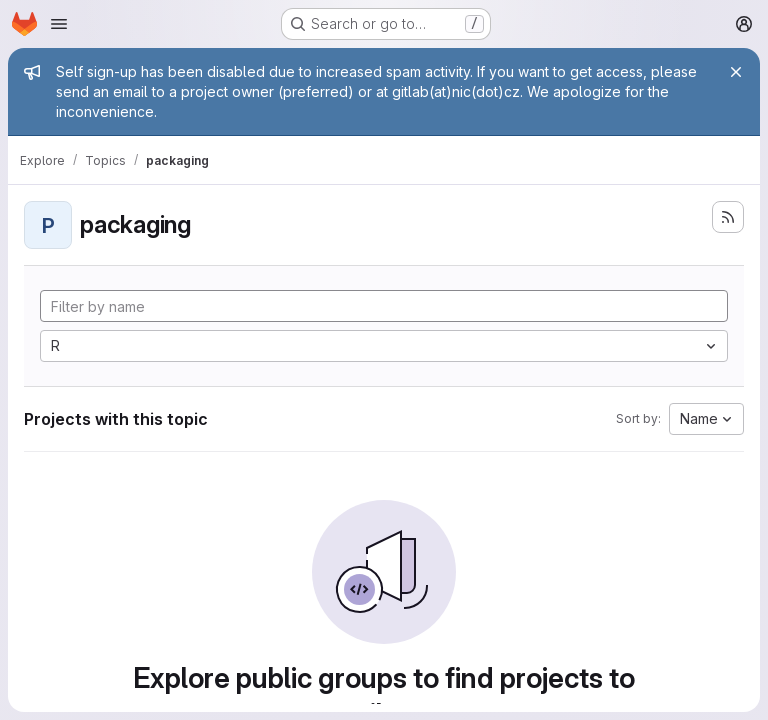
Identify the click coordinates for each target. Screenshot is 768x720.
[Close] (736, 72)
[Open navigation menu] (59, 24)
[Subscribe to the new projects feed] (728, 217)
